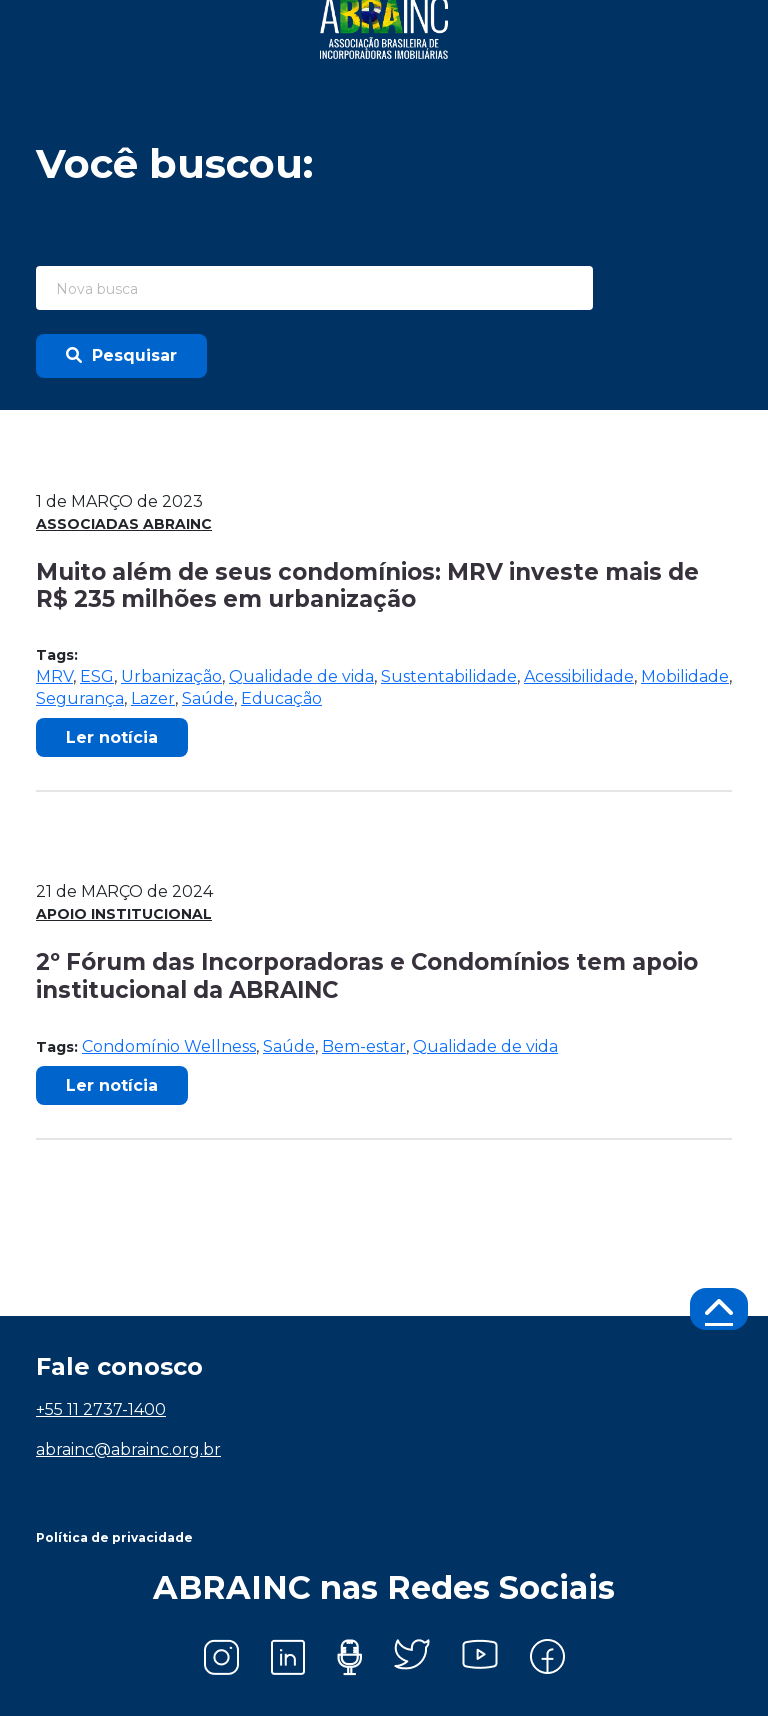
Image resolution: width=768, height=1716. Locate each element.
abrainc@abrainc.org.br (128, 1449)
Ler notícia (112, 737)
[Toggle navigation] (704, 28)
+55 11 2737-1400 (101, 1409)
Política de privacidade (114, 1537)
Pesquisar (121, 355)
